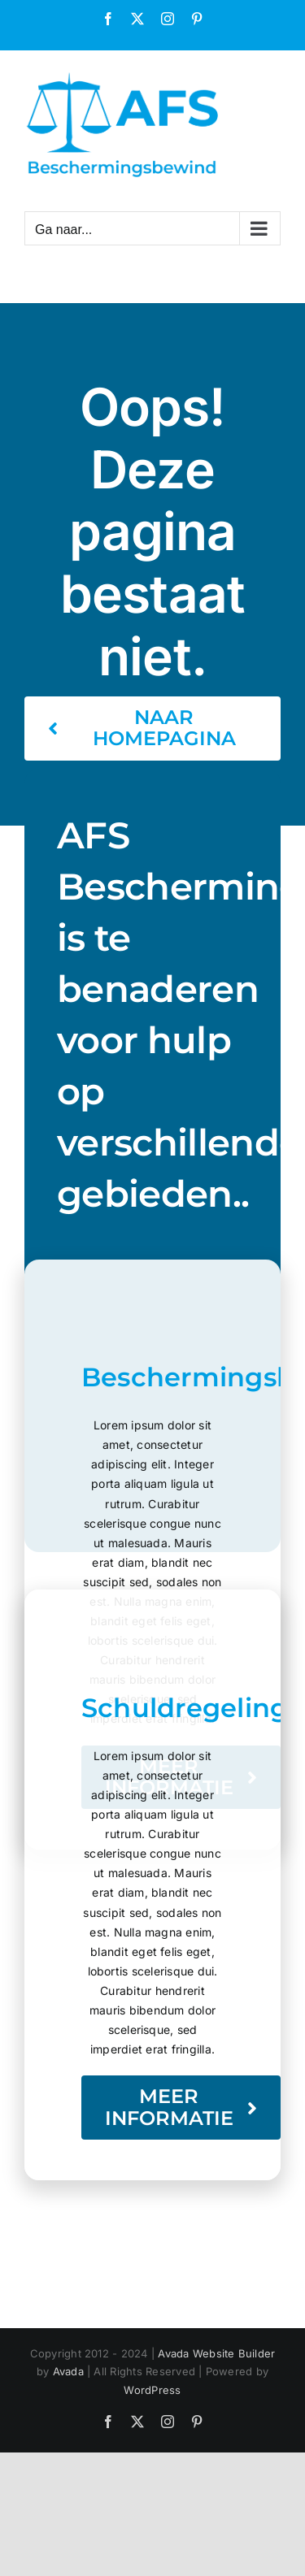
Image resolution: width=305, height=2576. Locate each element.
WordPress (152, 2389)
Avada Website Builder (216, 2353)
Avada (68, 2371)
